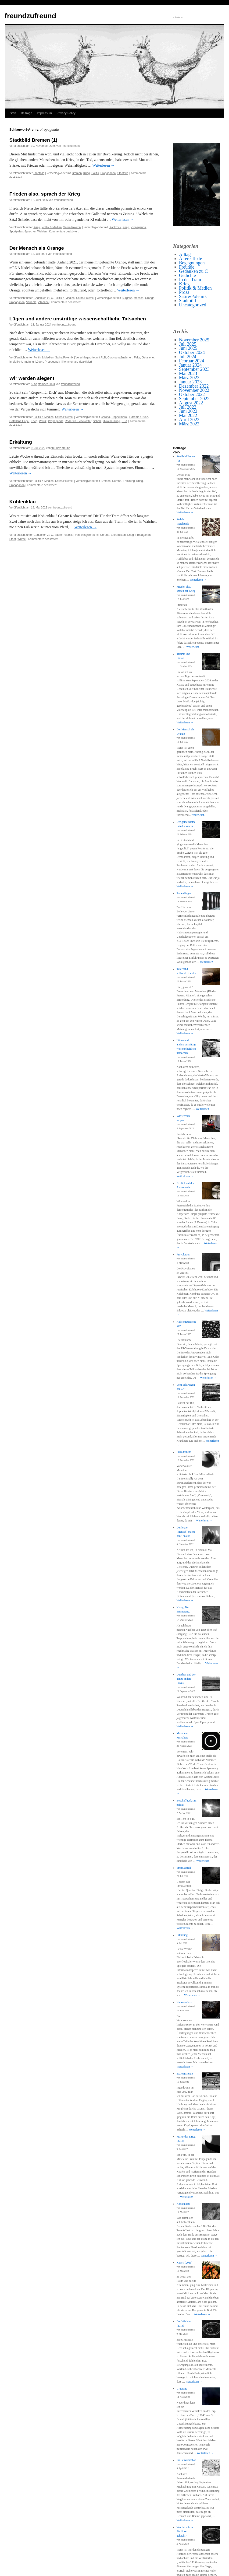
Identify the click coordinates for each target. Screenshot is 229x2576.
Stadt (12, 539)
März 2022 (189, 423)
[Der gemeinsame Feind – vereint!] (211, 830)
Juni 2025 (188, 348)
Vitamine (43, 302)
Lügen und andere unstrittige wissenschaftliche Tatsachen (77, 318)
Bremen (77, 173)
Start (13, 113)
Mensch (138, 298)
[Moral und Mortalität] (211, 1741)
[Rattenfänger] (211, 901)
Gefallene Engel (19, 421)
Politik (95, 173)
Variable (31, 302)
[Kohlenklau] (211, 2212)
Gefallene (148, 357)
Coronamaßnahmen (119, 357)
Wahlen (42, 231)
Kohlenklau (22, 501)
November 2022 (194, 390)
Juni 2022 (188, 411)
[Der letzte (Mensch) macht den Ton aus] (211, 1535)
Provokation (183, 1254)
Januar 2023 (190, 381)
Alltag (185, 254)
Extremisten (118, 534)
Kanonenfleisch (185, 2002)
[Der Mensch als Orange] (211, 737)
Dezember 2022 (194, 386)
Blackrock (115, 227)
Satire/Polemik (72, 227)
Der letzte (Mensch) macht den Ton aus (186, 1532)
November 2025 (194, 339)
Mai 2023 (188, 373)
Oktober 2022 (192, 394)
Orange (149, 298)
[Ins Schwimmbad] (211, 2468)
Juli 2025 (187, 344)
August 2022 (191, 402)
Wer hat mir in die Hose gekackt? (185, 2531)
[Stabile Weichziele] (211, 527)
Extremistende (185, 2073)
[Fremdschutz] (211, 1460)
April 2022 (189, 419)
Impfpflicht (15, 361)
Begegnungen (192, 262)
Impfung (29, 361)
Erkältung (20, 442)
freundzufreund (30, 16)
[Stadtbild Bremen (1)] (211, 464)
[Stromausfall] (211, 1876)
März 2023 (189, 377)
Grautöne (182, 2388)
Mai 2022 (188, 415)
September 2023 (194, 369)
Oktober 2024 (192, 352)
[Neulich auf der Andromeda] (211, 1191)
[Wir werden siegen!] (211, 1124)
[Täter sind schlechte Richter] (211, 977)
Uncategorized (192, 304)
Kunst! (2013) (185, 2262)
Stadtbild (38, 173)
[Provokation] (211, 1262)
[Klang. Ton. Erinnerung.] (211, 1615)
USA (124, 421)
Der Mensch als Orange (36, 248)
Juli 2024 (187, 356)
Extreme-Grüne (138, 417)
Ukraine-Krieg (111, 421)
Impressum (44, 113)
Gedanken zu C (43, 298)
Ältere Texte (190, 258)
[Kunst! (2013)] (211, 2270)
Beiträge (26, 113)
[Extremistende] (211, 2081)
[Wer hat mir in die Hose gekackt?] (211, 2535)
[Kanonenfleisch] (211, 2010)
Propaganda (108, 173)
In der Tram (190, 279)
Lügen (39, 361)
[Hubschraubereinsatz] (211, 1330)
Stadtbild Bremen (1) (33, 140)
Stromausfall (184, 1867)
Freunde (186, 267)
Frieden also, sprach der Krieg (44, 193)
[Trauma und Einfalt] (211, 662)
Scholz (97, 421)
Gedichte (187, 275)
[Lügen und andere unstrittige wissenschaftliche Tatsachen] (211, 1048)
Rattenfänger (184, 893)
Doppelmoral (119, 417)
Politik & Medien (52, 227)
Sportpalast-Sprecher (22, 231)
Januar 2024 (190, 365)
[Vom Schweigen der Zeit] (211, 1393)
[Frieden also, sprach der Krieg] (211, 594)
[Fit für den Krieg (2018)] (211, 2144)
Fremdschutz (184, 1452)
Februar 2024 (191, 360)
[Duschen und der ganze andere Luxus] (211, 1682)
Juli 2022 (187, 407)
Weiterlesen (103, 165)
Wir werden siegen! (31, 378)
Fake (137, 357)
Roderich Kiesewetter (78, 421)
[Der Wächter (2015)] (211, 2329)
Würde (22, 539)
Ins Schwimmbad (186, 2460)
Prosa (184, 292)
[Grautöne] (211, 2396)
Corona (105, 417)
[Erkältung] (211, 1943)
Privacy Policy (66, 113)
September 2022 (194, 398)
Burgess (127, 298)
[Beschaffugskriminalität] (211, 1808)
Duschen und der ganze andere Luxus (186, 1679)
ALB (103, 357)
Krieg (86, 173)
